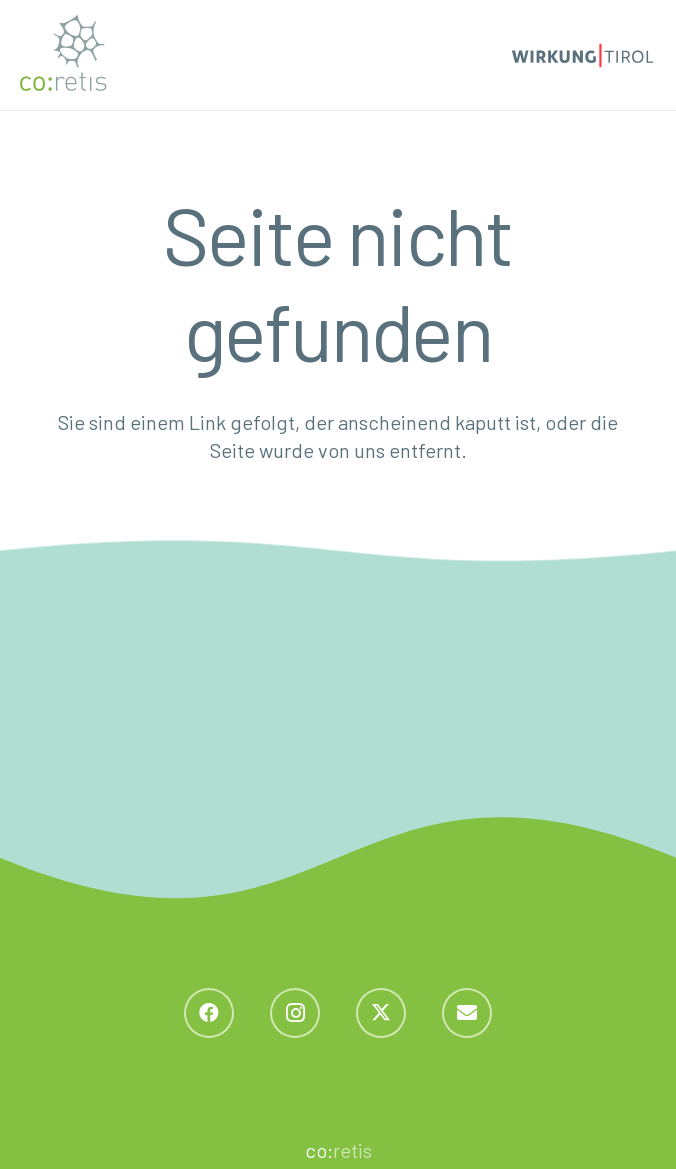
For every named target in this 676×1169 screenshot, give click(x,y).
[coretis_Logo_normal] (63, 55)
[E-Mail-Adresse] (467, 1013)
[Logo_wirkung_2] (582, 55)
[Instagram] (295, 1013)
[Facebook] (209, 1013)
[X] (381, 1013)
